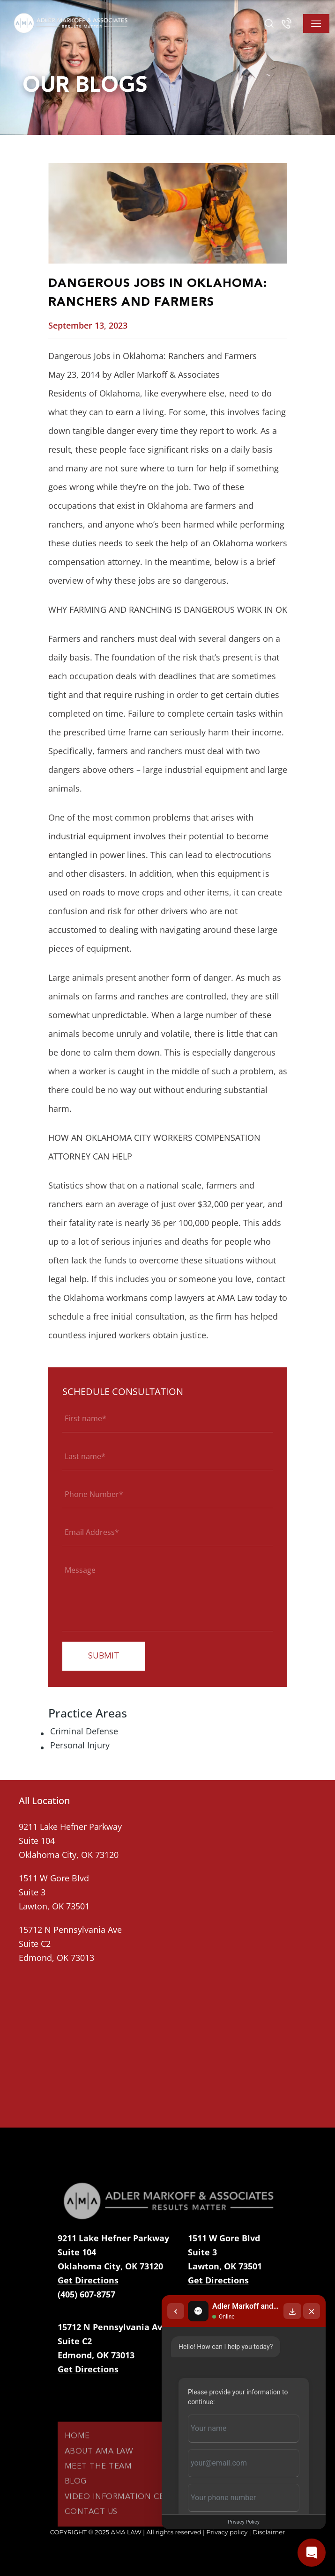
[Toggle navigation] (316, 23)
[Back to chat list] (175, 2311)
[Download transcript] (292, 2311)
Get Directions (88, 2280)
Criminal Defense (84, 1731)
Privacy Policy (244, 2522)
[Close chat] (311, 2311)
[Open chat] (312, 2553)
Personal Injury (80, 1745)
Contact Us (91, 2531)
